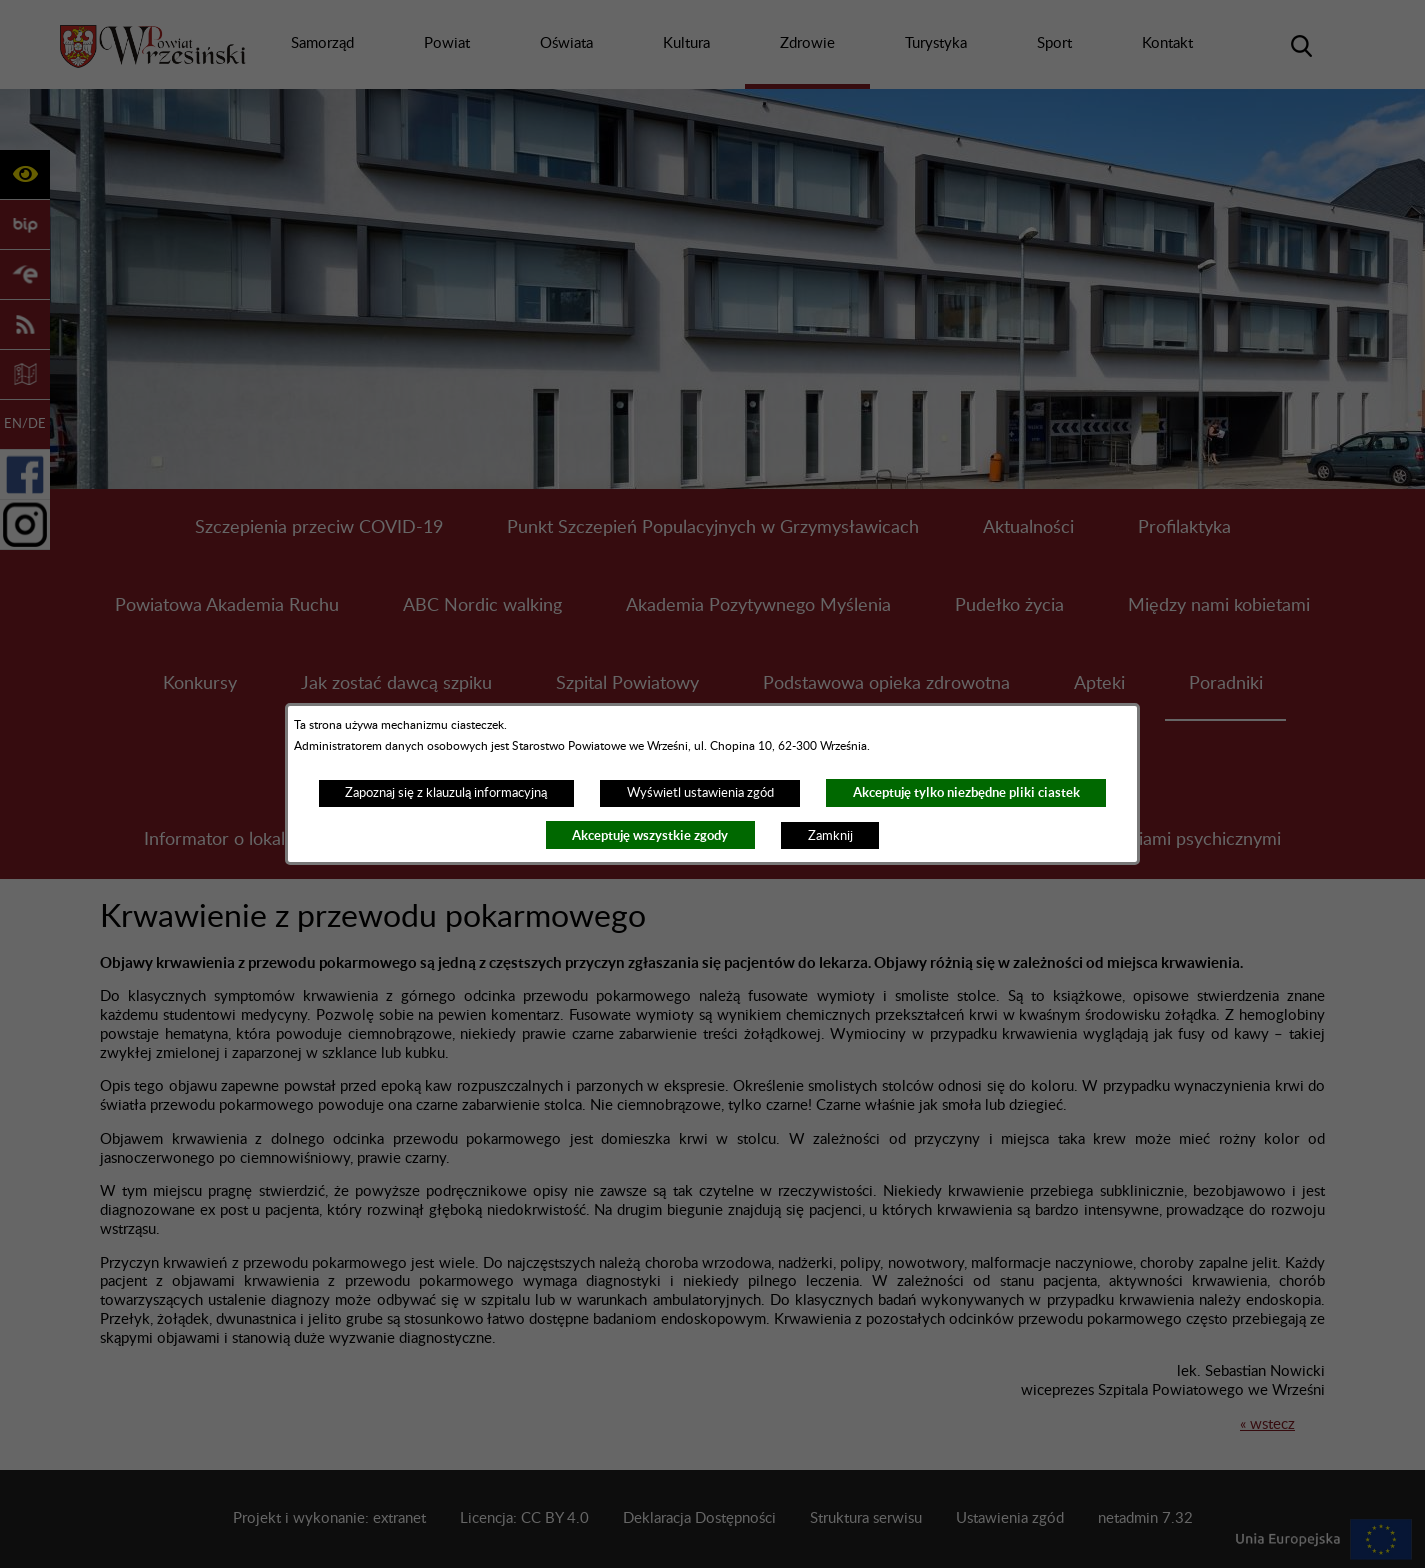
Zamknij (830, 836)
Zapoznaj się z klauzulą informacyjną (446, 793)
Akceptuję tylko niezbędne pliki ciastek (966, 792)
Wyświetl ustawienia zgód (700, 793)
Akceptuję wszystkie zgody (650, 835)
